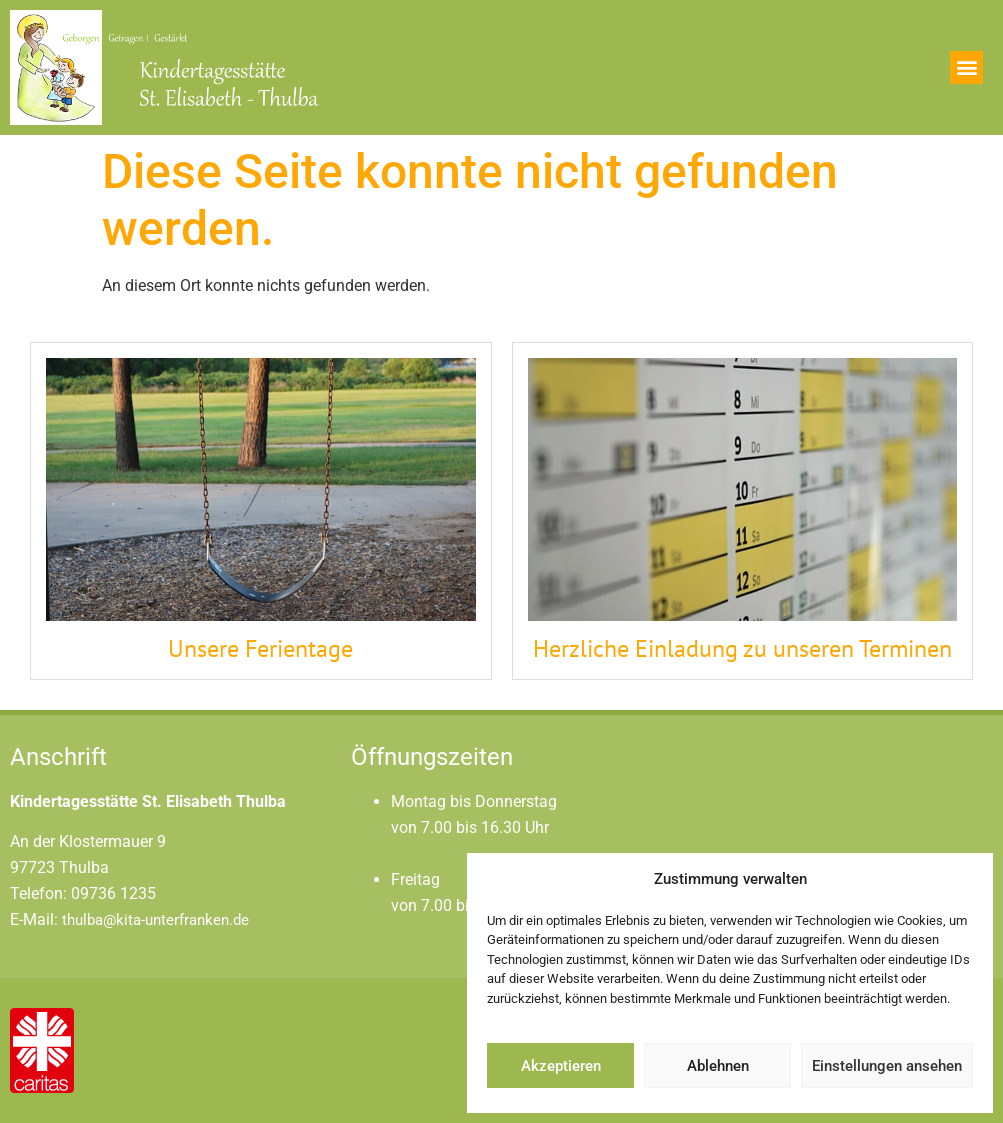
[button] (966, 67)
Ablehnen (718, 1066)
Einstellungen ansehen (887, 1066)
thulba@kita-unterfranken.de (155, 920)
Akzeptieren (561, 1066)
